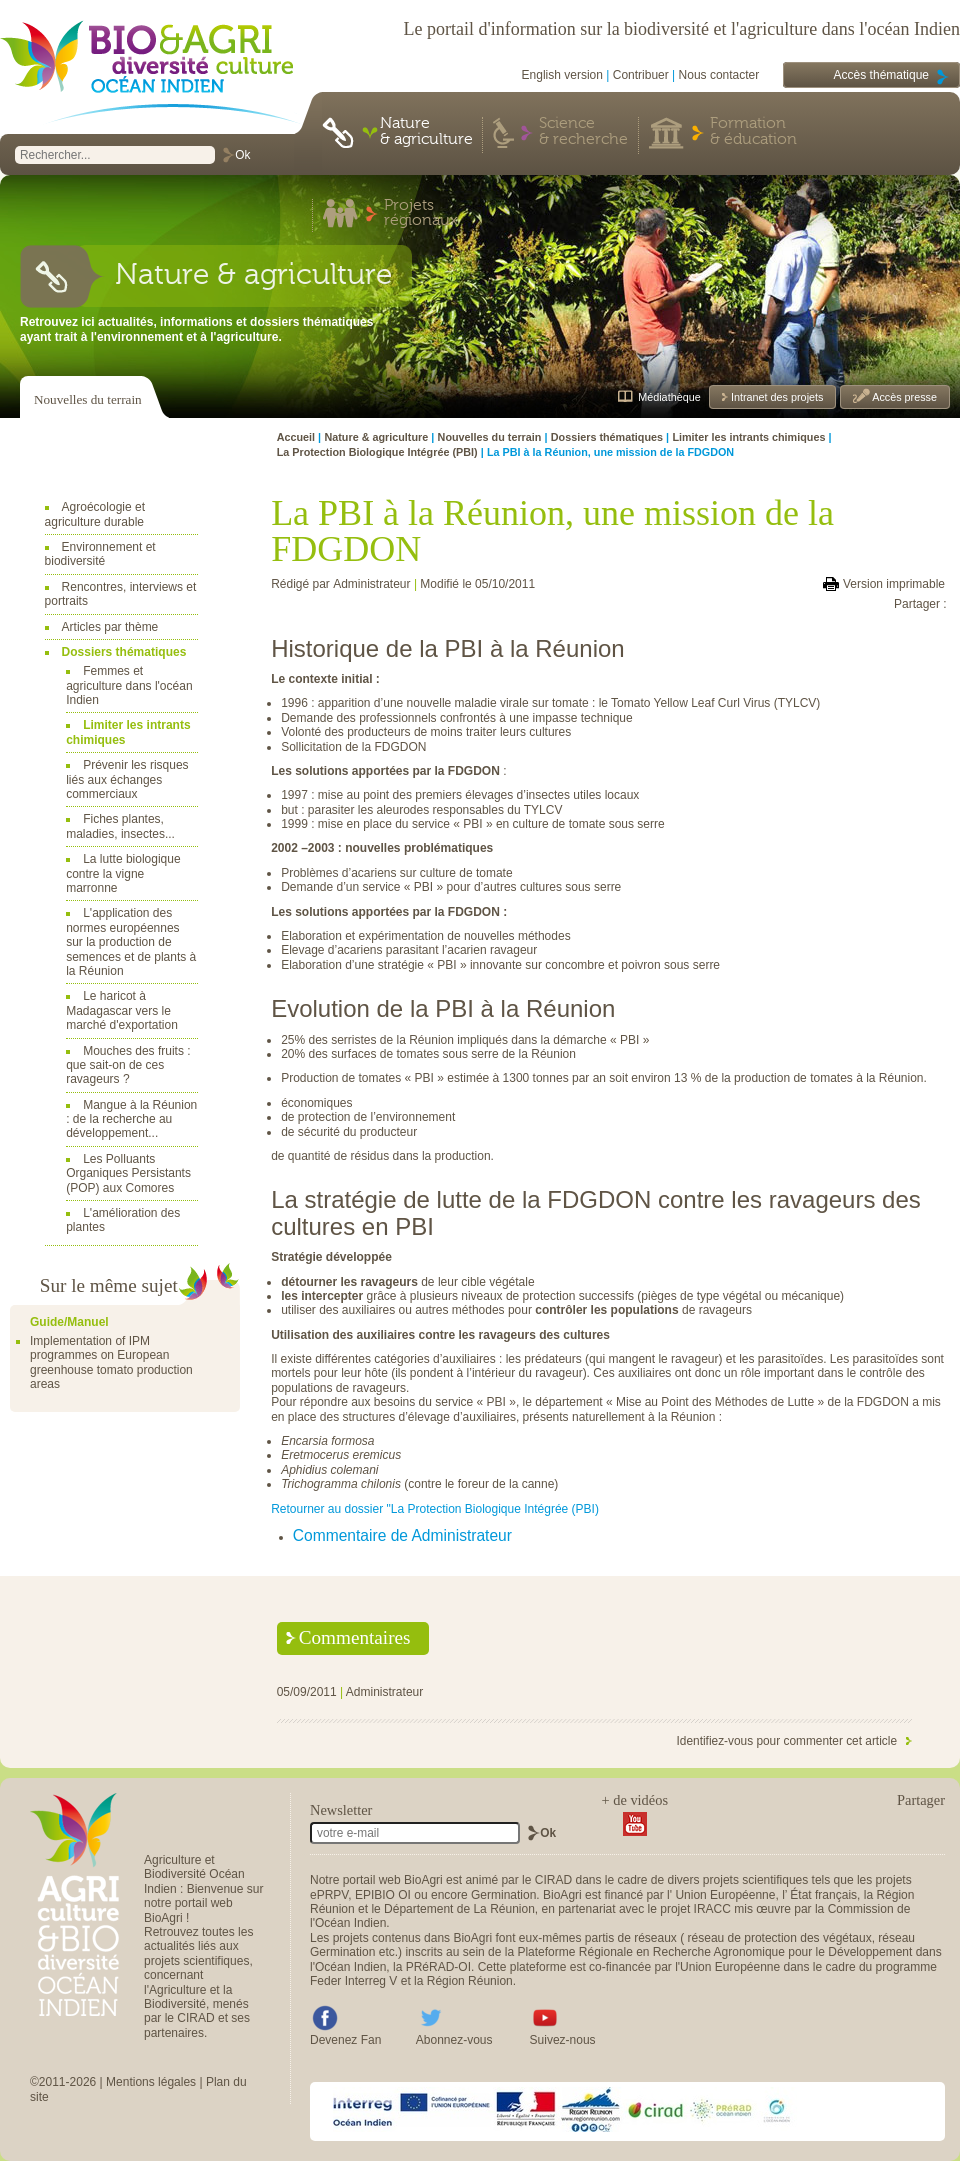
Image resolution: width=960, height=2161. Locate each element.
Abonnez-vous (454, 2040)
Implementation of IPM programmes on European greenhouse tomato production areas (111, 1362)
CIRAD (553, 1880)
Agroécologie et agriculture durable (95, 514)
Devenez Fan (345, 2040)
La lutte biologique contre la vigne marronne (123, 873)
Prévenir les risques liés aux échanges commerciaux (127, 779)
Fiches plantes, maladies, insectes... (120, 826)
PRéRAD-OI (438, 1967)
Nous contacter (719, 75)
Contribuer (641, 75)
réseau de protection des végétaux (780, 1938)
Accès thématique (881, 75)
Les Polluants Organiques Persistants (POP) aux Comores (128, 1173)
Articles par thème (110, 627)
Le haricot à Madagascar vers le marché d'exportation (122, 1010)
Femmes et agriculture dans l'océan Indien (129, 685)
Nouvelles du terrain (88, 399)
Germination (503, 1895)
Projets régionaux (421, 214)
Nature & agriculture (426, 132)
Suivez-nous (563, 2040)
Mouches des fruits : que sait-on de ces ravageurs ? (128, 1065)
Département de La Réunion (459, 1909)
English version (562, 75)
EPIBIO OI (383, 1895)
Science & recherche (583, 132)
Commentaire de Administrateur (402, 1535)
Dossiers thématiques (124, 652)
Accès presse (903, 397)
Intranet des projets (775, 397)
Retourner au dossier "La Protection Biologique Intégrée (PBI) (435, 1509)
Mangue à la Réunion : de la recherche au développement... (131, 1119)
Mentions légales (151, 2082)
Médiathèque (669, 397)
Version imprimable (894, 584)
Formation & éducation (753, 132)
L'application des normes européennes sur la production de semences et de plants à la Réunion (131, 942)
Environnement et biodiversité (100, 554)
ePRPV (329, 1895)
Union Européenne (725, 1895)
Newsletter (341, 1810)
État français (823, 1895)
